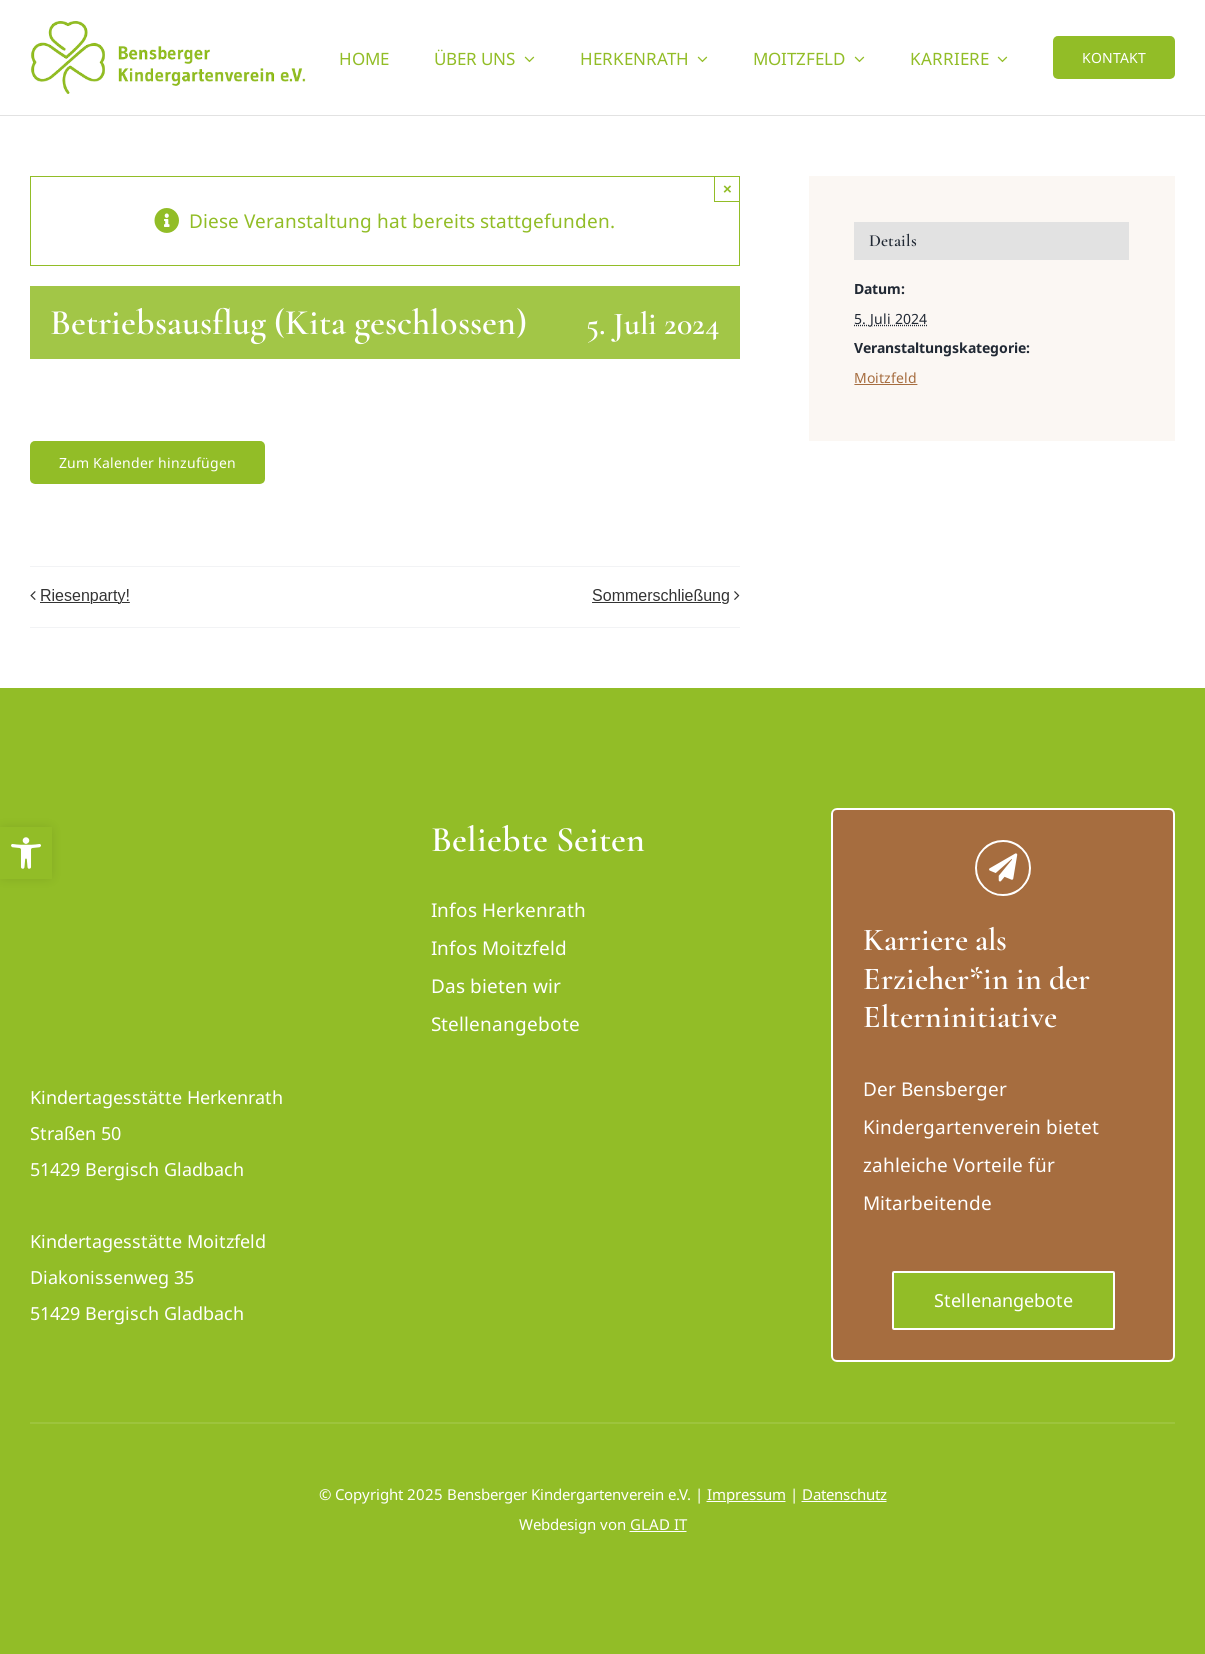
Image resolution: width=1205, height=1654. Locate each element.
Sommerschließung (661, 595)
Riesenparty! (85, 595)
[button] (26, 853)
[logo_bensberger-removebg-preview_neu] (143, 827)
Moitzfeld (885, 377)
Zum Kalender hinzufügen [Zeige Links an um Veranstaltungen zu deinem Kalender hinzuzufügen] (147, 462)
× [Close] (727, 188)
